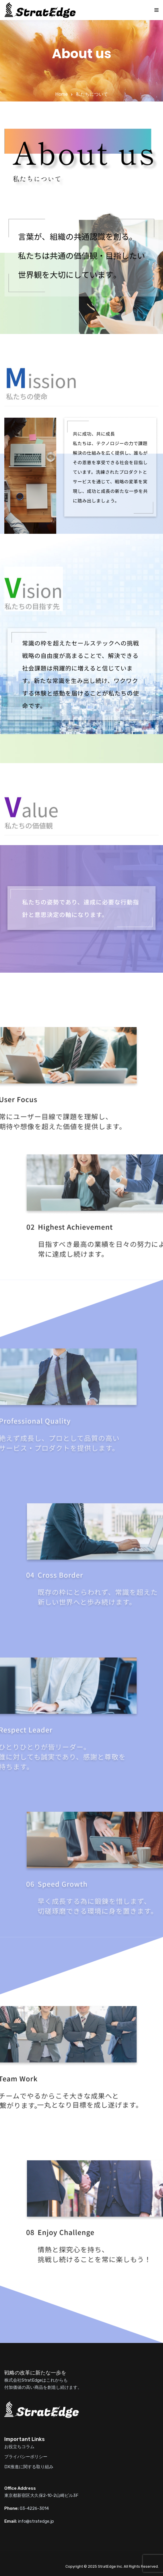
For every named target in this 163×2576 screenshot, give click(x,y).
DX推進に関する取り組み (28, 2466)
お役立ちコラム (19, 2446)
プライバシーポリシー (25, 2456)
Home (61, 94)
